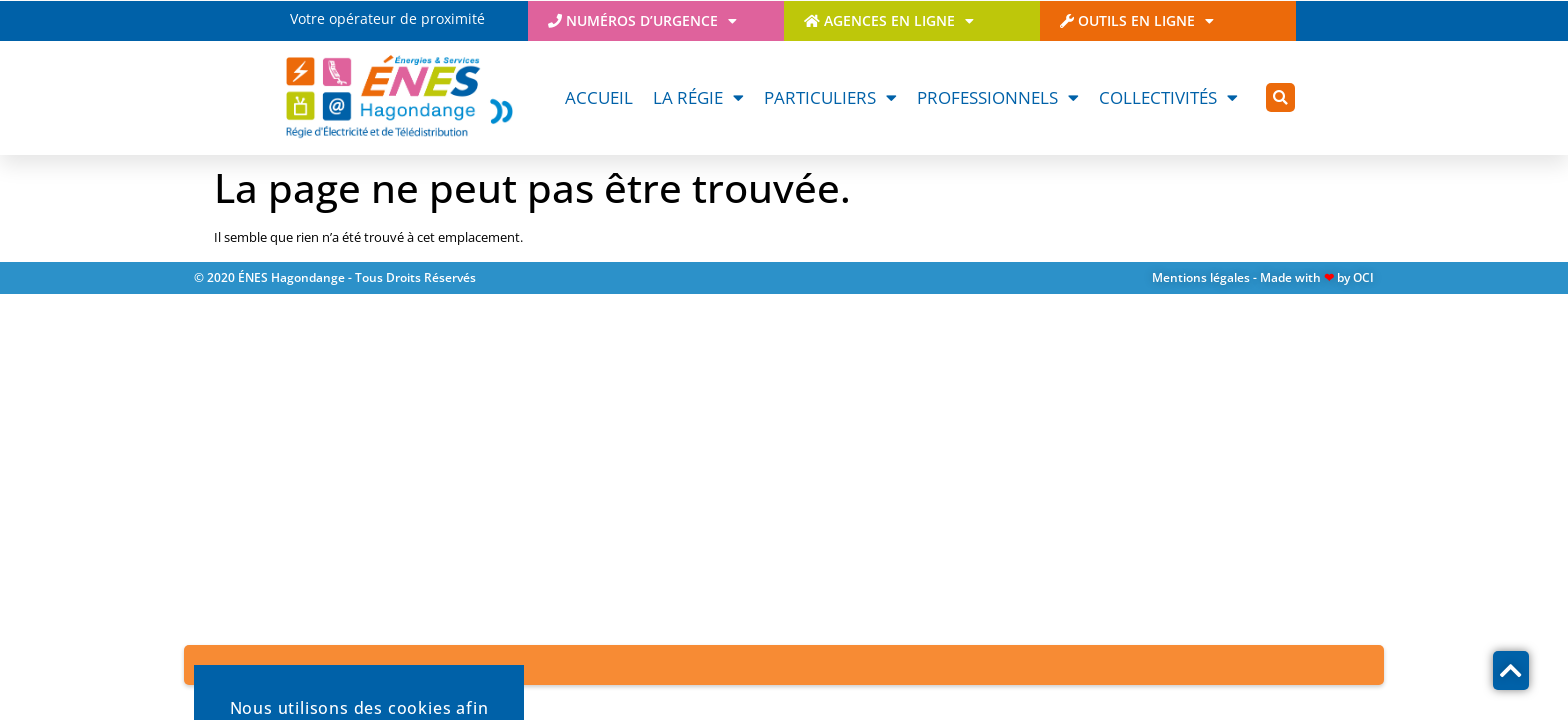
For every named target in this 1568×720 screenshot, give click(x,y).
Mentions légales (1201, 277)
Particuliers (830, 97)
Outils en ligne (1137, 21)
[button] (1280, 97)
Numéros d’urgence (642, 21)
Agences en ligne (889, 21)
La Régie (698, 97)
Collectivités (1168, 97)
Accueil (599, 97)
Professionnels (998, 97)
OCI (1363, 277)
